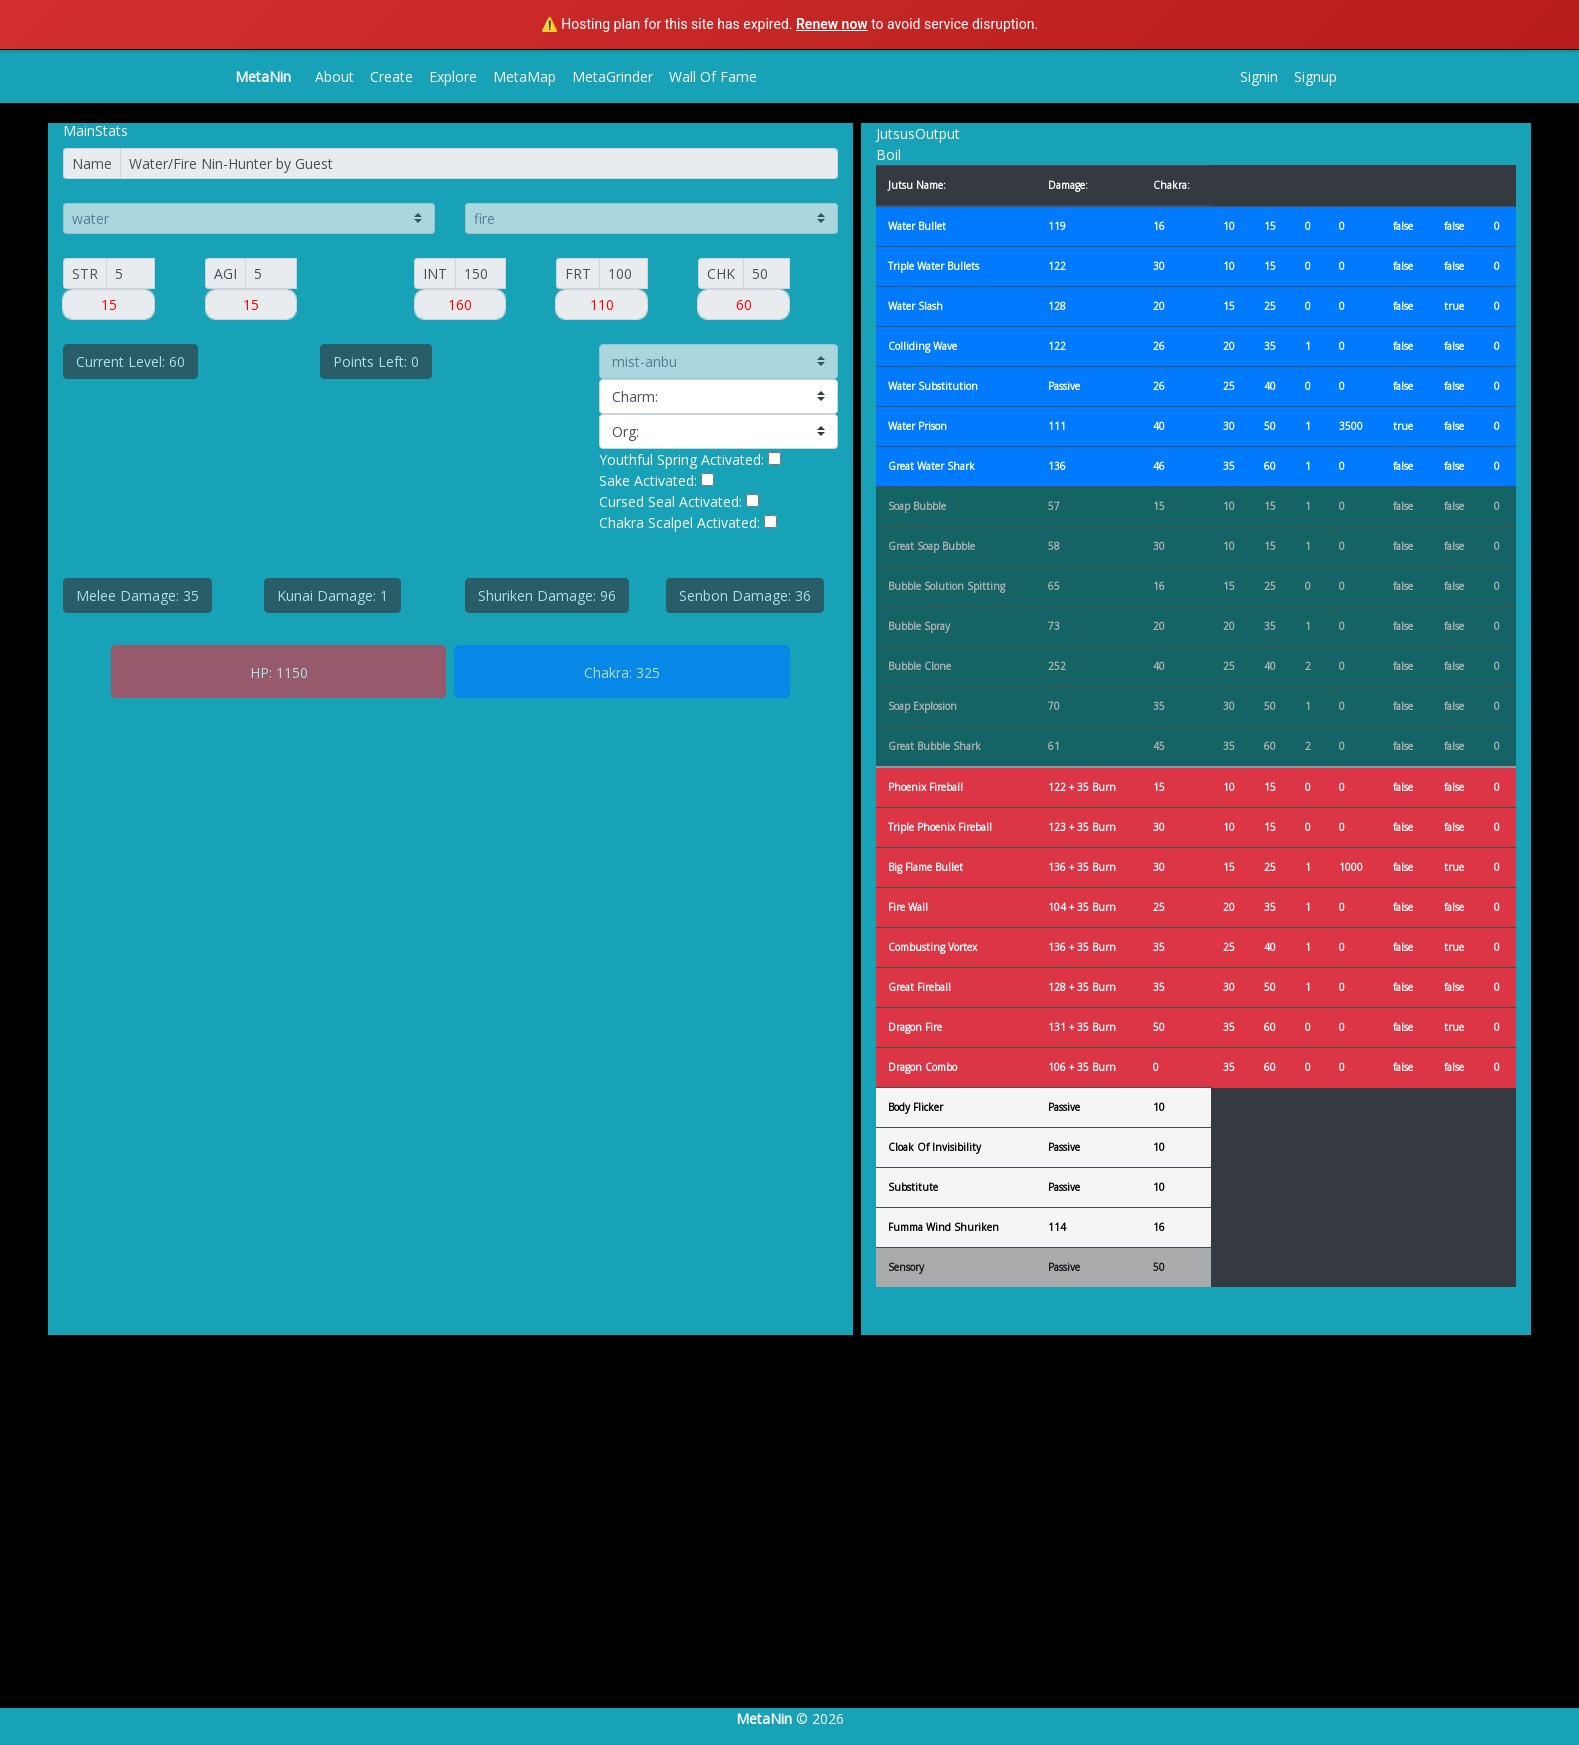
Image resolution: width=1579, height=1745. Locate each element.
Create (391, 76)
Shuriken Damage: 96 (547, 595)
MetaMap (524, 76)
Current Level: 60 (130, 361)
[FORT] (623, 273)
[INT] (480, 273)
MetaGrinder (612, 76)
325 (648, 672)
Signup (1315, 76)
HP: (261, 672)
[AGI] (271, 273)
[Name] (479, 163)
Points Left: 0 (376, 361)
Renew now (832, 24)
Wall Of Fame (713, 76)
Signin (1259, 76)
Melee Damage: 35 (137, 595)
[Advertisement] (600, 1542)
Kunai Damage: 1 (332, 595)
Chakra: (608, 672)
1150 (292, 672)
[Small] (130, 273)
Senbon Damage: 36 (745, 595)
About (334, 76)
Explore (453, 76)
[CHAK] (766, 273)
